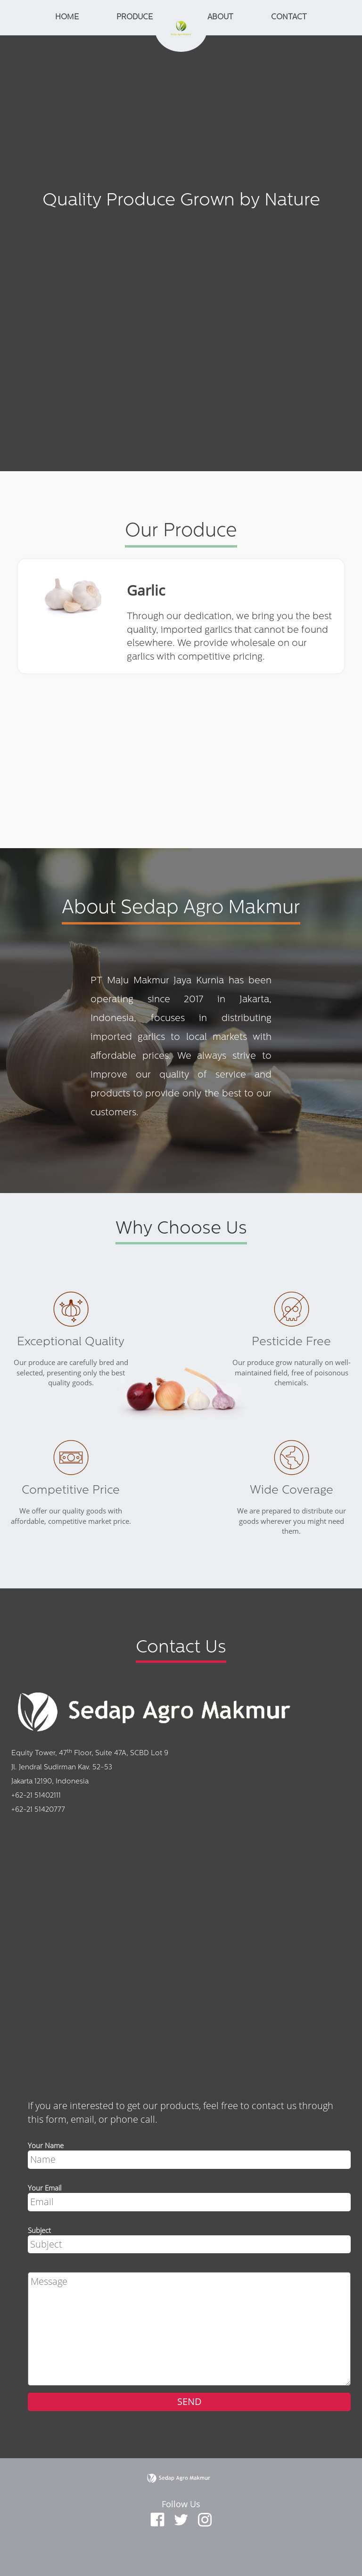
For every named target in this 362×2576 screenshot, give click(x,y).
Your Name (46, 2145)
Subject (39, 2230)
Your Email (44, 2187)
